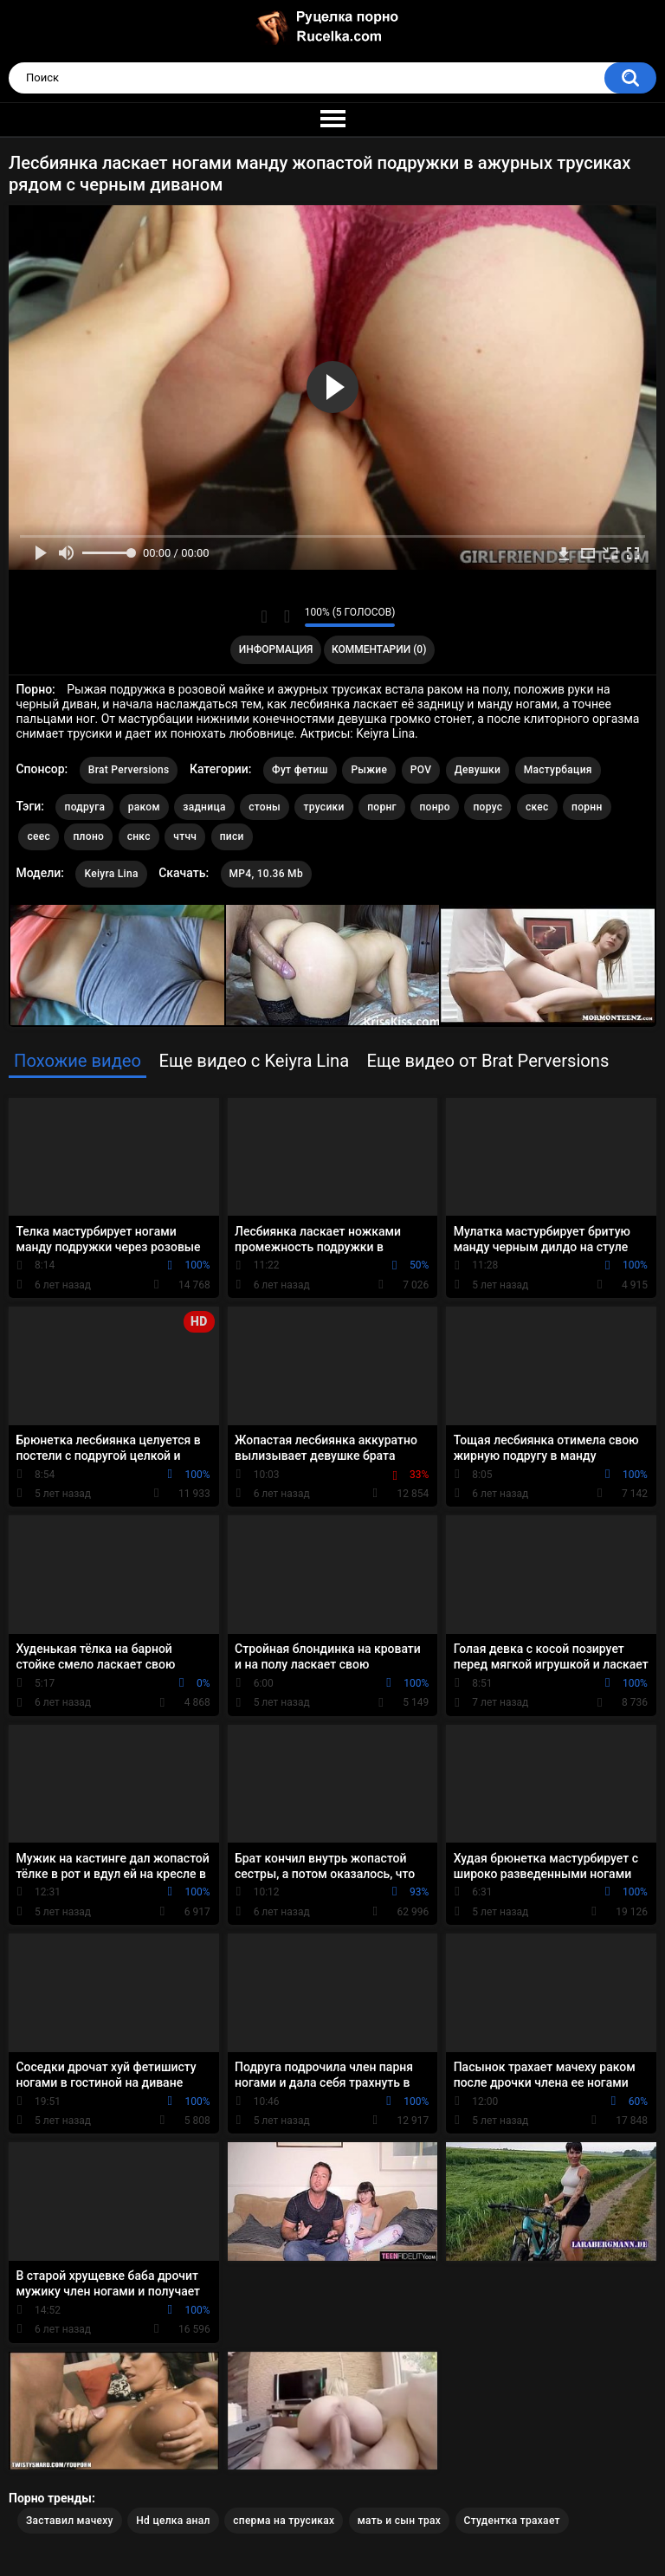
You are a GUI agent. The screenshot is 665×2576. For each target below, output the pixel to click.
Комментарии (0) (379, 649)
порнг (382, 807)
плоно (88, 836)
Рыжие (369, 770)
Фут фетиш (300, 770)
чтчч (185, 836)
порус (487, 807)
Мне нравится (264, 616)
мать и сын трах (399, 2521)
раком (144, 807)
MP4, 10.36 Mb (266, 874)
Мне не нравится (287, 616)
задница (204, 807)
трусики (323, 807)
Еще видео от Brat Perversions (488, 1060)
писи (232, 836)
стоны (265, 807)
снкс (139, 836)
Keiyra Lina (111, 874)
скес (537, 807)
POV (420, 770)
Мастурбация (558, 770)
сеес (38, 836)
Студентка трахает (512, 2521)
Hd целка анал (173, 2521)
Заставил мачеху (69, 2521)
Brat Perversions (129, 770)
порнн (587, 807)
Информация (276, 649)
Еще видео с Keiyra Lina (253, 1060)
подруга (84, 807)
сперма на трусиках (283, 2521)
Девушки (477, 770)
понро (434, 807)
